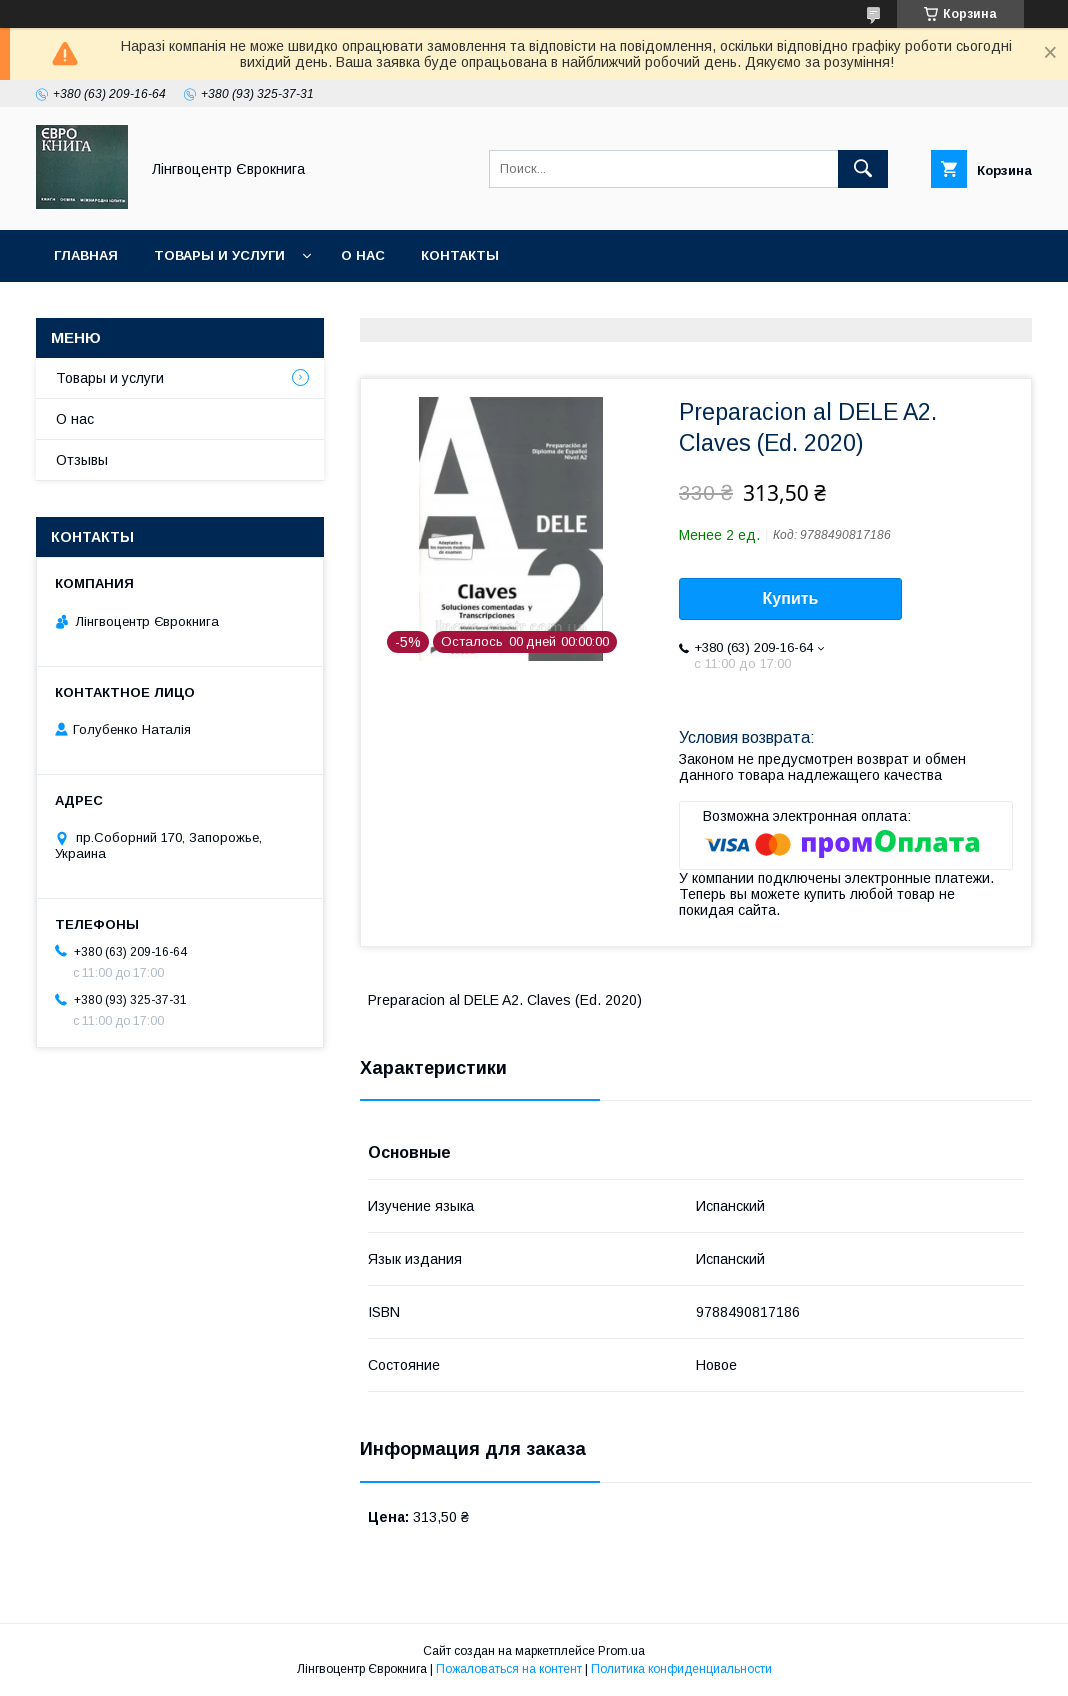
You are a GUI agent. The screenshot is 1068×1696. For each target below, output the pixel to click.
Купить (791, 598)
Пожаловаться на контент (509, 1669)
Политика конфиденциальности (681, 1669)
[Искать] (863, 169)
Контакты (460, 255)
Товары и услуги (219, 255)
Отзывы (82, 460)
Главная (86, 255)
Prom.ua (621, 1651)
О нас (363, 255)
